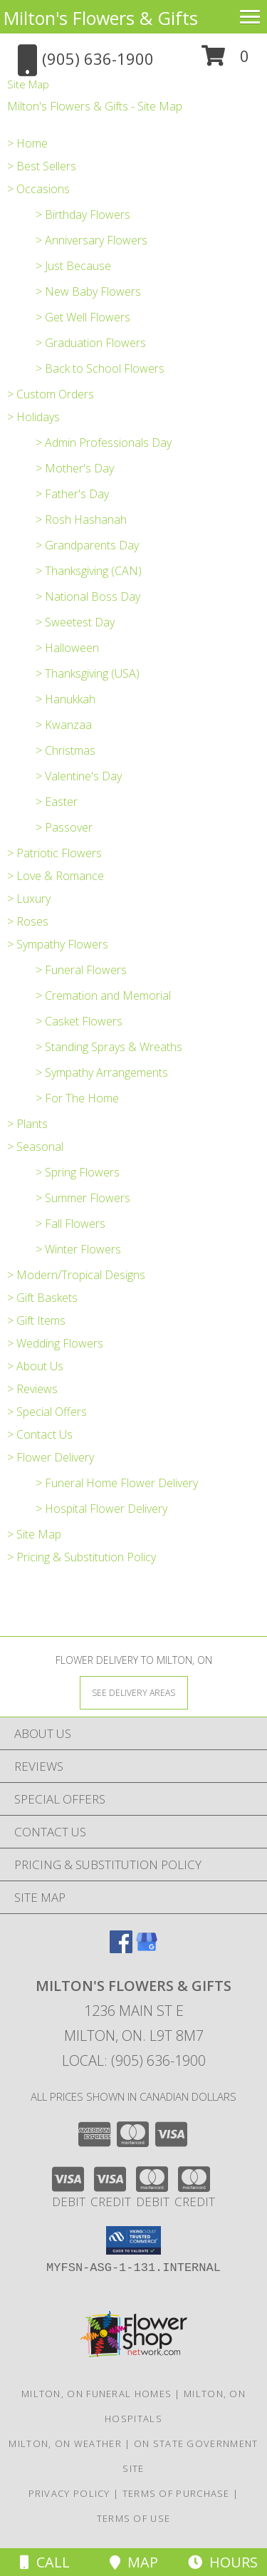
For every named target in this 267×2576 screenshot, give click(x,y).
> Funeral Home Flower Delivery (117, 1483)
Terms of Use (134, 2518)
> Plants (27, 1124)
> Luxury (29, 898)
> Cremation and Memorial (103, 995)
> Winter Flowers (78, 1249)
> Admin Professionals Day (104, 442)
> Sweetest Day (75, 622)
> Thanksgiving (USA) (88, 673)
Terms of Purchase (176, 2493)
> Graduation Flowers (91, 343)
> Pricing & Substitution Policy (81, 1557)
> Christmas (65, 750)
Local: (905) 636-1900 (134, 2060)
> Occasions (38, 189)
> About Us (35, 1366)
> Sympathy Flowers (57, 944)
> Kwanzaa (64, 725)
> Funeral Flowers (81, 970)
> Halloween (67, 648)
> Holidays (33, 417)
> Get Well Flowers (83, 317)
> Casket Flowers (79, 1021)
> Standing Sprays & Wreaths (109, 1047)
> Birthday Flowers (83, 214)
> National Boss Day (88, 596)
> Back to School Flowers (100, 368)
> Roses (27, 921)
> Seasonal (35, 1146)
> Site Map (34, 1534)
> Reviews (32, 1389)
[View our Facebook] (121, 1948)
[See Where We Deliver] (134, 1692)
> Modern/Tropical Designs (76, 1275)
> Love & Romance (55, 876)
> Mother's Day (75, 468)
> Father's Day (72, 494)
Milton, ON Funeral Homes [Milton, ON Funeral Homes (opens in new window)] (96, 2393)
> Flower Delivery (50, 1457)
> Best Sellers (41, 166)
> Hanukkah (65, 699)
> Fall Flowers (70, 1223)
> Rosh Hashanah (81, 519)
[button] (225, 61)
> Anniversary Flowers (91, 240)
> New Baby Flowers (88, 291)
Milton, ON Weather (65, 2443)
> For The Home (77, 1098)
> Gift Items (36, 1320)
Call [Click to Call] (45, 2562)
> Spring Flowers (78, 1172)
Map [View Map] (134, 2562)
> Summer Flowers (83, 1198)
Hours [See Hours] (223, 2562)
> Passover (64, 827)
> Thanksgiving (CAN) (89, 571)
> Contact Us (40, 1434)
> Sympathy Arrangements (102, 1072)
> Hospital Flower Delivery (101, 1508)
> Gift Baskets (42, 1297)
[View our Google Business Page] (146, 1948)
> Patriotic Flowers (54, 853)
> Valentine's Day (79, 776)
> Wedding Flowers (55, 1343)
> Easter (57, 801)
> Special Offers (47, 1411)
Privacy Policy (69, 2493)
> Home (27, 143)
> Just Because (73, 266)
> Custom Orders (50, 394)
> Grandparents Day (87, 545)
